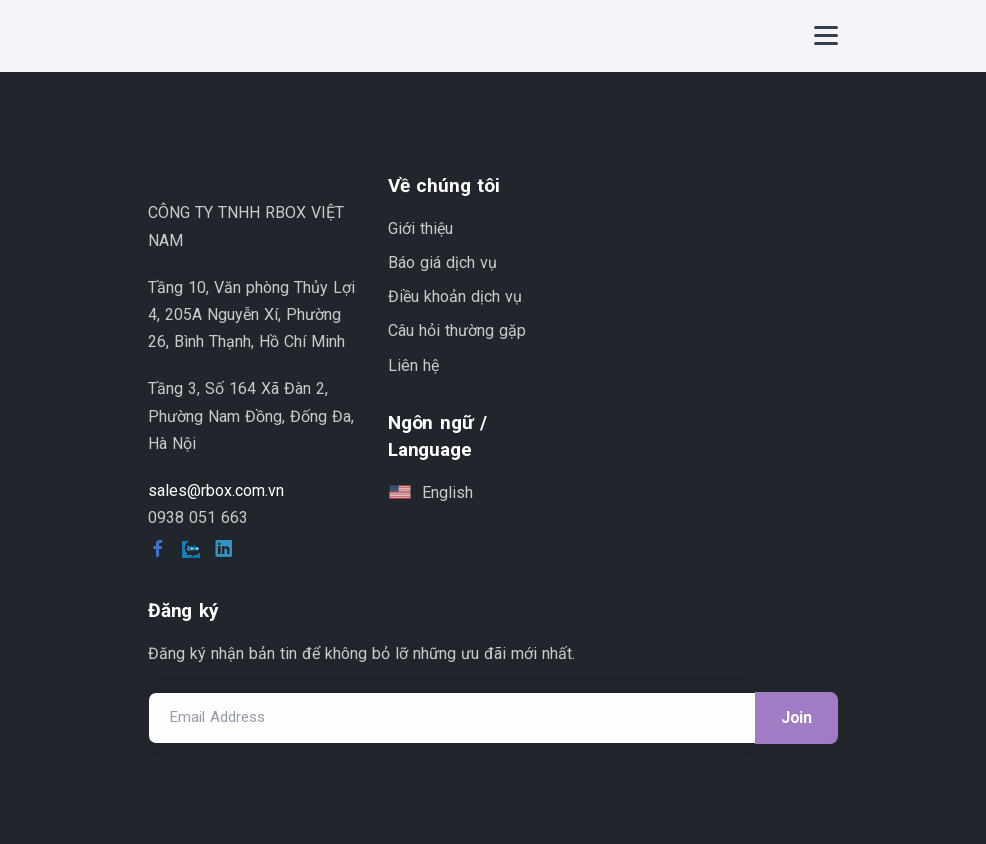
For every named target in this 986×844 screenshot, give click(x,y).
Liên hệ (413, 365)
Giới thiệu (420, 228)
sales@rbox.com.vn (216, 490)
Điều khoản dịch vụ (455, 296)
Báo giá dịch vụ (442, 262)
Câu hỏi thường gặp (457, 330)
